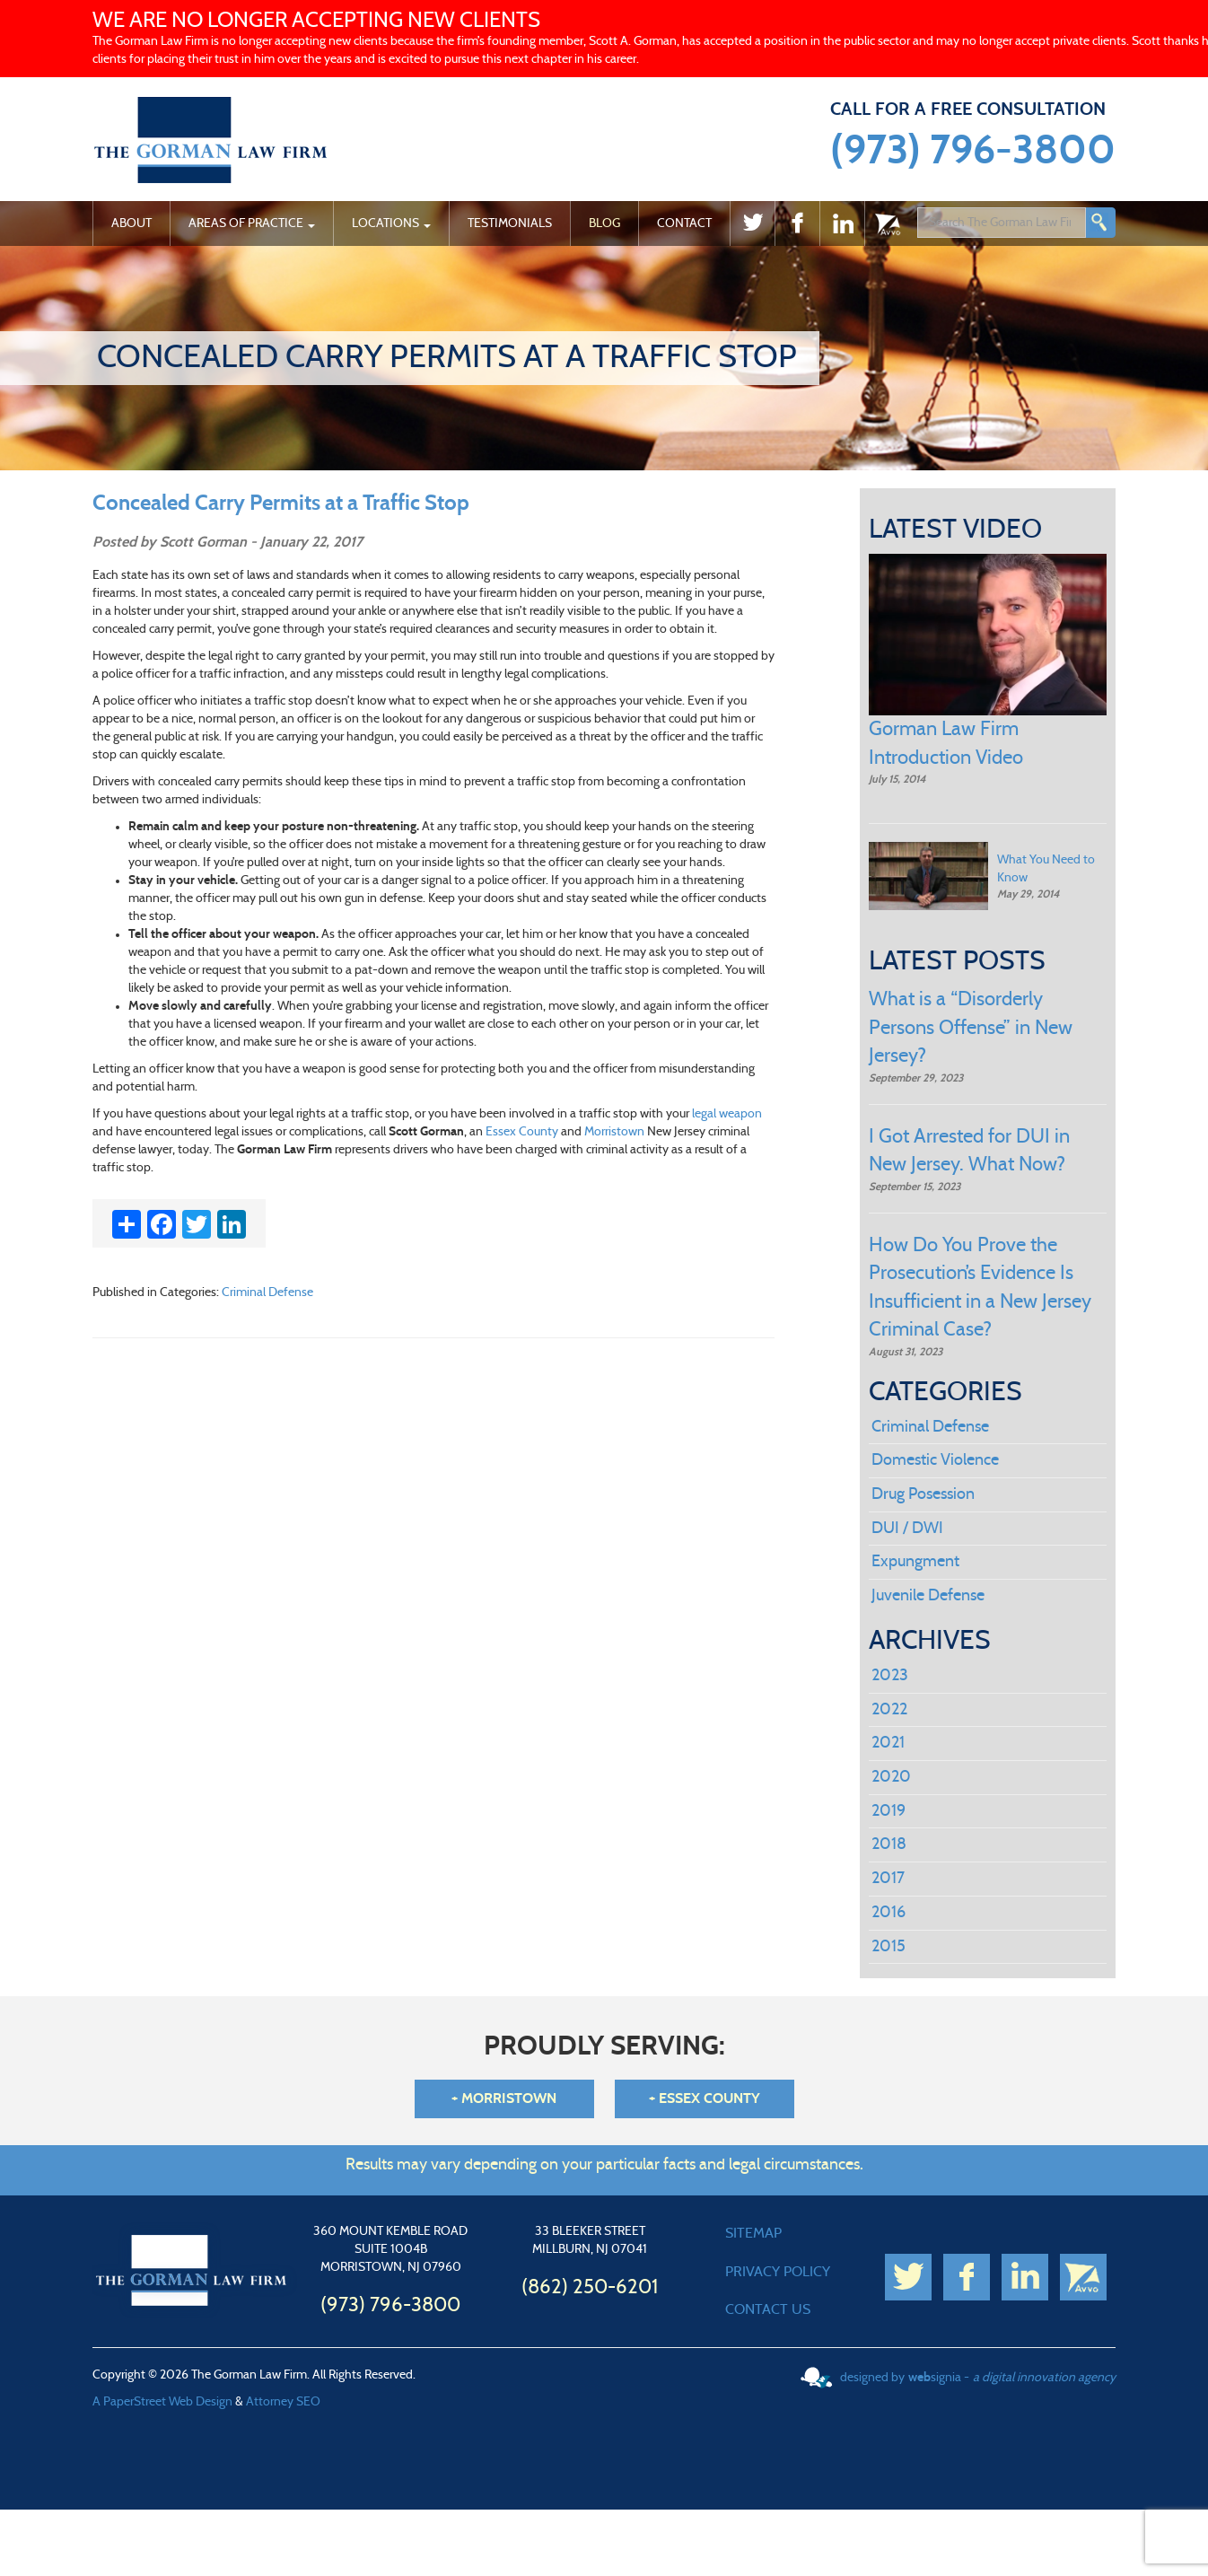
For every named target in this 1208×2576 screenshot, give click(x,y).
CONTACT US (767, 2309)
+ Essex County (704, 2098)
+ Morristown (503, 2098)
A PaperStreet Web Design (162, 2402)
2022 (889, 1710)
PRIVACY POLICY (777, 2272)
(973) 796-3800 (973, 151)
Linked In (841, 226)
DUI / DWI (907, 1528)
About (131, 223)
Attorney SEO (283, 2402)
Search (1100, 222)
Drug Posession (923, 1494)
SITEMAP (753, 2233)
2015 (888, 1947)
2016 (888, 1913)
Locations (391, 223)
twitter (752, 226)
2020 (891, 1777)
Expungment (915, 1562)
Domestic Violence (935, 1460)
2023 (889, 1676)
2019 (888, 1811)
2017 (888, 1879)
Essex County (522, 1132)
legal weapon (727, 1114)
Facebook (797, 226)
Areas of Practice (251, 223)
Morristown (614, 1132)
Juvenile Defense (928, 1596)
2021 (888, 1743)
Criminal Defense (267, 1292)
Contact (684, 223)
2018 (888, 1844)
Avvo (886, 226)
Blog (604, 223)
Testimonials (510, 223)
